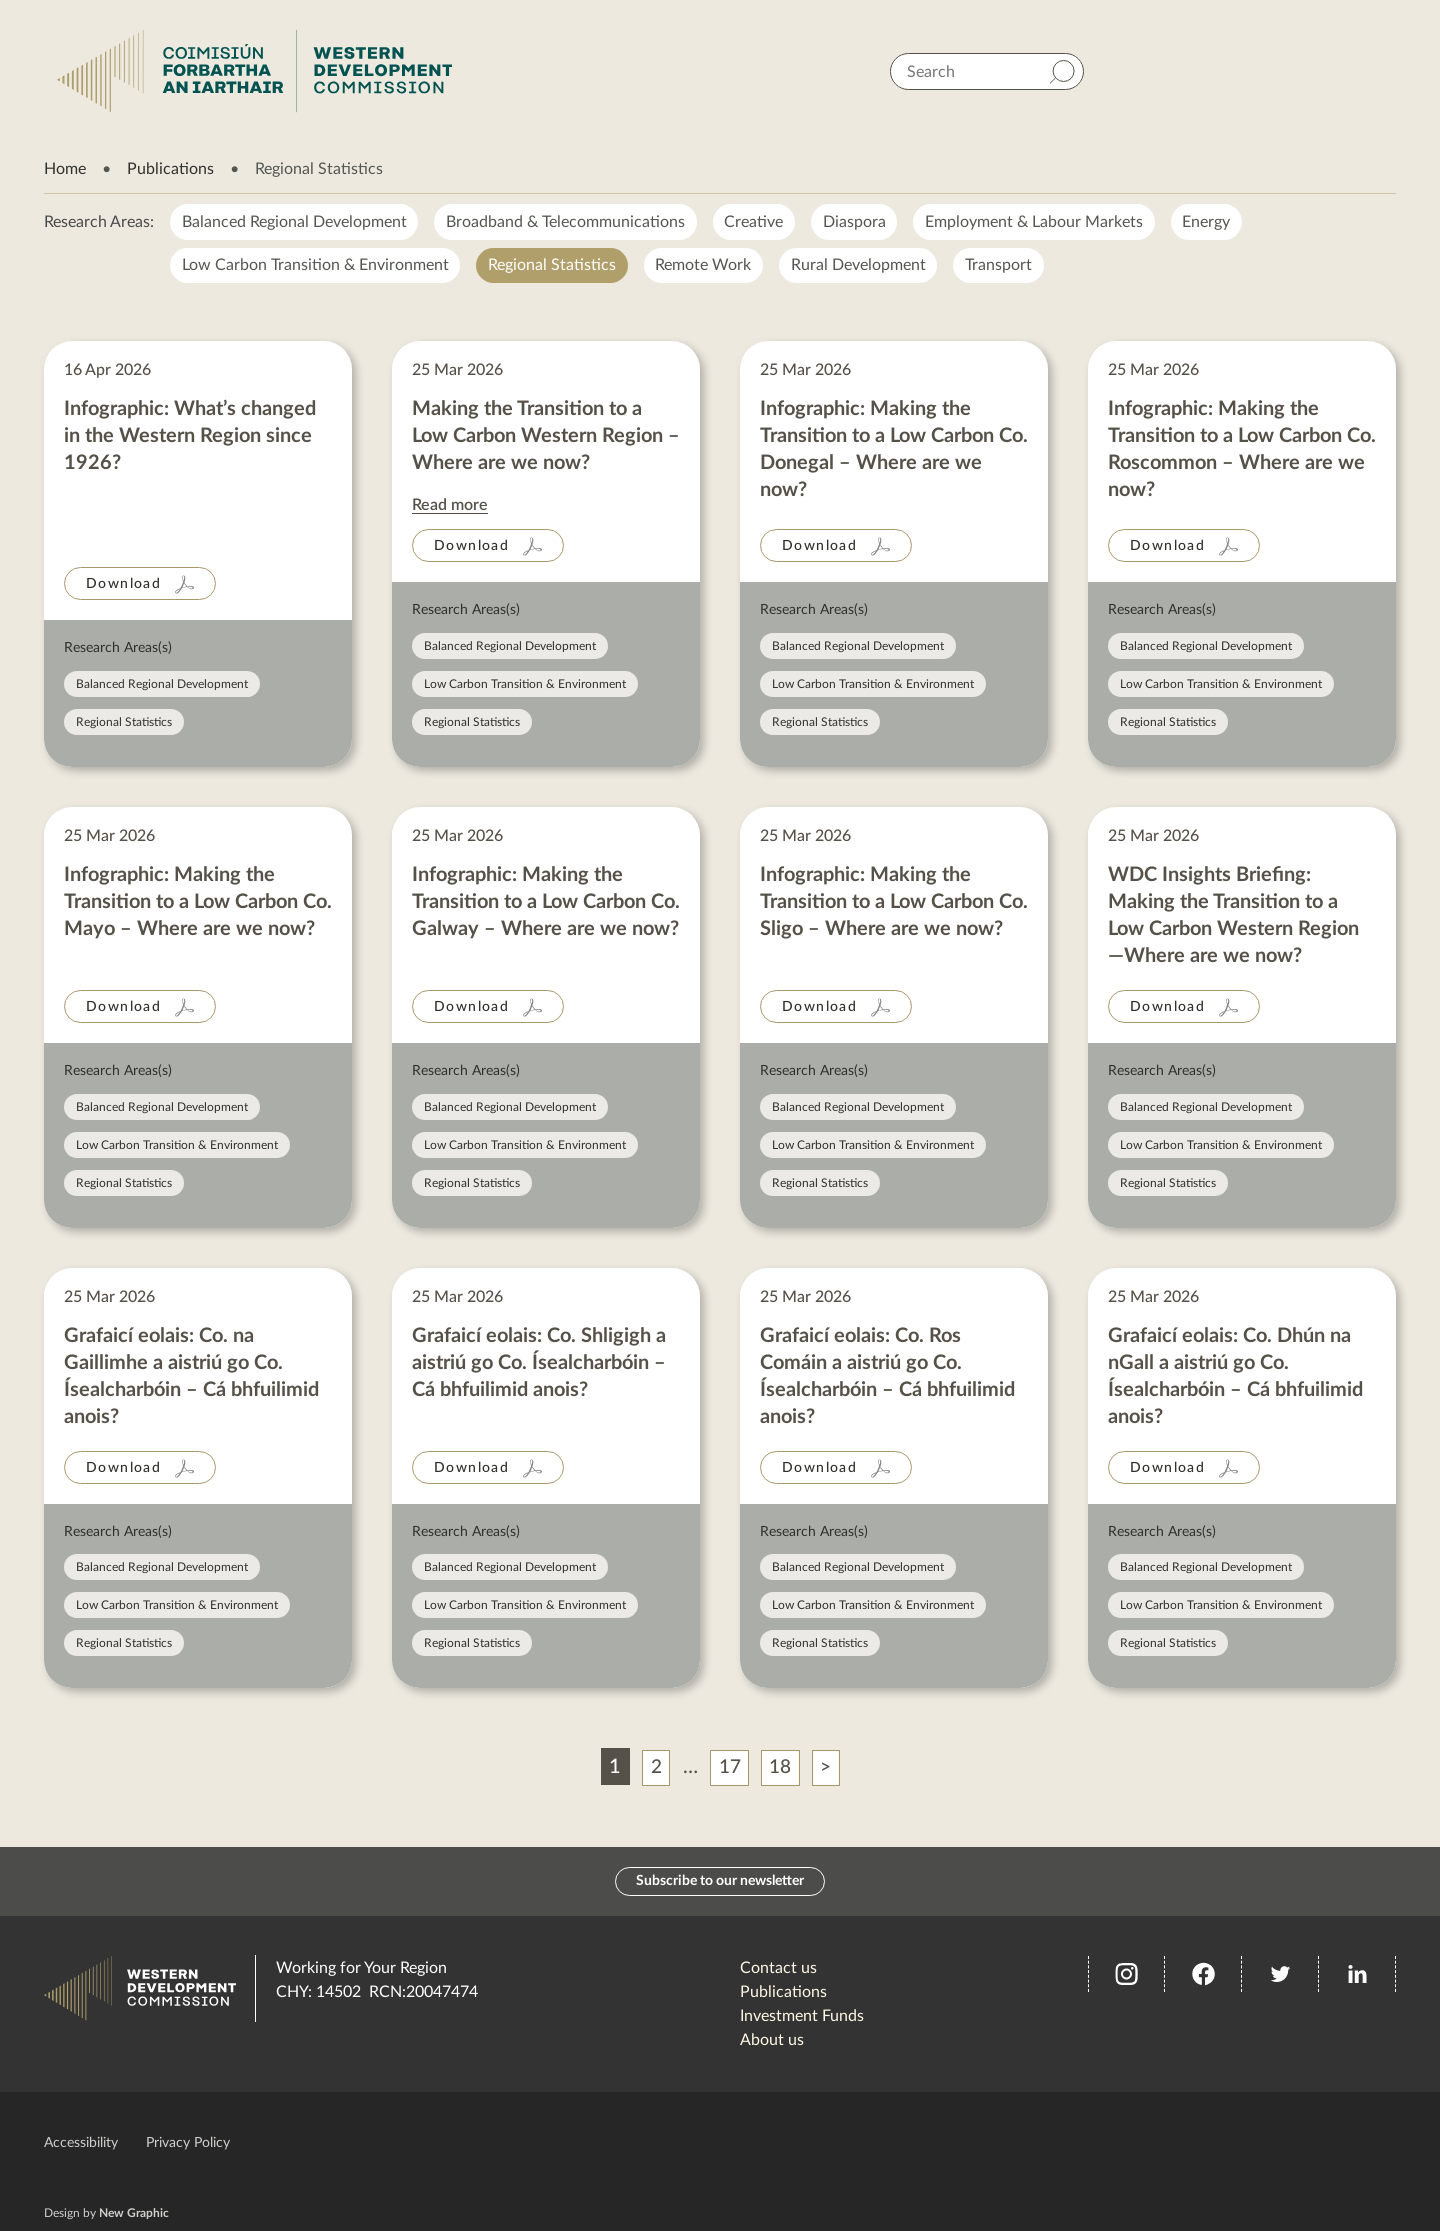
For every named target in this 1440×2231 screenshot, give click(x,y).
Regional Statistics (553, 266)
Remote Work (705, 266)
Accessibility (81, 2143)
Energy (1210, 222)
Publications (170, 169)
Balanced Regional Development (294, 222)
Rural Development (860, 266)
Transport (1001, 266)
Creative (755, 222)
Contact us (778, 1968)
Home (65, 169)
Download (123, 585)
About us (772, 2040)
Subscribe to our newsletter (720, 1881)
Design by (106, 2213)
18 (782, 1768)
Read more (450, 506)
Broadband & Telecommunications (566, 222)
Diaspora (856, 222)
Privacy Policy (188, 2143)
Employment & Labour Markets (1037, 222)
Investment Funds (802, 2016)
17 (728, 1768)
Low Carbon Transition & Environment (315, 266)
